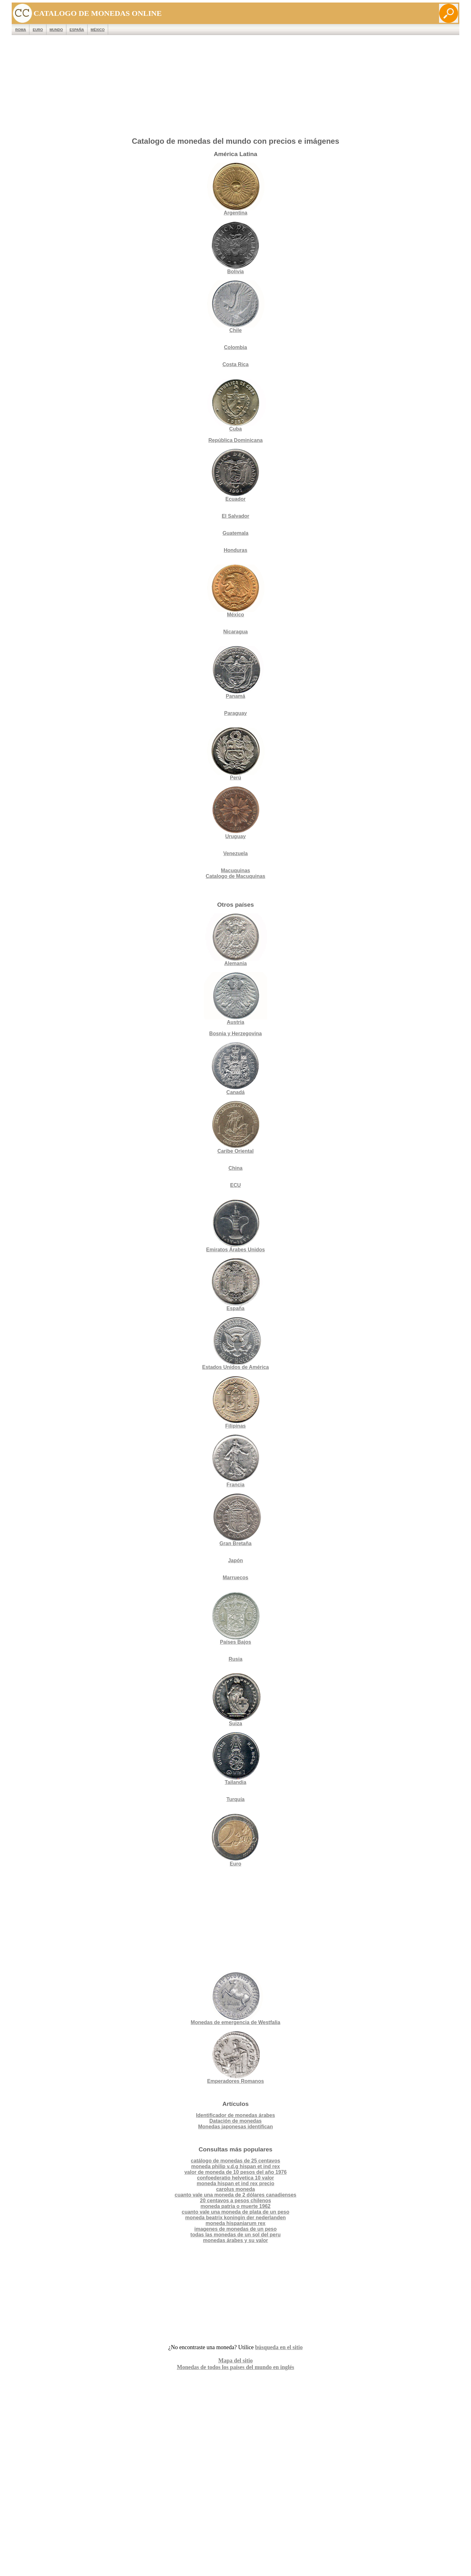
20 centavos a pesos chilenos (235, 2200)
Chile (235, 306)
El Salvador (235, 516)
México (98, 30)
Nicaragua (235, 631)
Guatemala (235, 533)
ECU (235, 1185)
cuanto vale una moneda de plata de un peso (236, 2212)
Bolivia (235, 247)
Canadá (235, 1068)
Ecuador (235, 475)
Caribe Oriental (235, 1151)
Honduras (236, 550)
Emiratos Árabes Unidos (235, 1249)
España (77, 30)
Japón (235, 1560)
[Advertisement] (235, 87)
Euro (235, 1840)
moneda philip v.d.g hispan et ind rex (235, 2166)
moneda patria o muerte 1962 (235, 2206)
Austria (235, 998)
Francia (235, 1461)
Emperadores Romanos (235, 2057)
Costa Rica (236, 364)
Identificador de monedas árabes (235, 2115)
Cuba (235, 405)
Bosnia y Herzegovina (235, 1033)
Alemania (235, 939)
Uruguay (235, 812)
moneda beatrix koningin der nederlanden (235, 2217)
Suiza (235, 1699)
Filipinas (235, 1402)
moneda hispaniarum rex (235, 2223)
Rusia (235, 1659)
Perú (235, 754)
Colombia (235, 347)
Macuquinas (235, 870)
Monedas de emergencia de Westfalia (235, 1998)
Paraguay (235, 713)
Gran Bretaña (235, 1519)
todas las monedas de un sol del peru (235, 2234)
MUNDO (56, 30)
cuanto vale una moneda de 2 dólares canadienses (235, 2195)
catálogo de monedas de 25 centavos (235, 2160)
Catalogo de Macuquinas (235, 876)
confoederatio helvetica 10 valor (235, 2177)
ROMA (20, 30)
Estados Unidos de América (235, 1343)
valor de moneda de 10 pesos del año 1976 (235, 2172)
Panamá (235, 672)
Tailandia (235, 1758)
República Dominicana (235, 440)
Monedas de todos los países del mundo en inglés (235, 2367)
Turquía (235, 1799)
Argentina (235, 189)
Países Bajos (235, 1618)
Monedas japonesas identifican (235, 2126)
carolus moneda (235, 2189)
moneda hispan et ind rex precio (235, 2183)
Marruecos (235, 1577)
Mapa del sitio (235, 2360)
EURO (38, 30)
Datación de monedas (235, 2121)
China (235, 1168)
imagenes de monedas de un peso (235, 2229)
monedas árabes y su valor (235, 2240)
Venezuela (235, 853)
